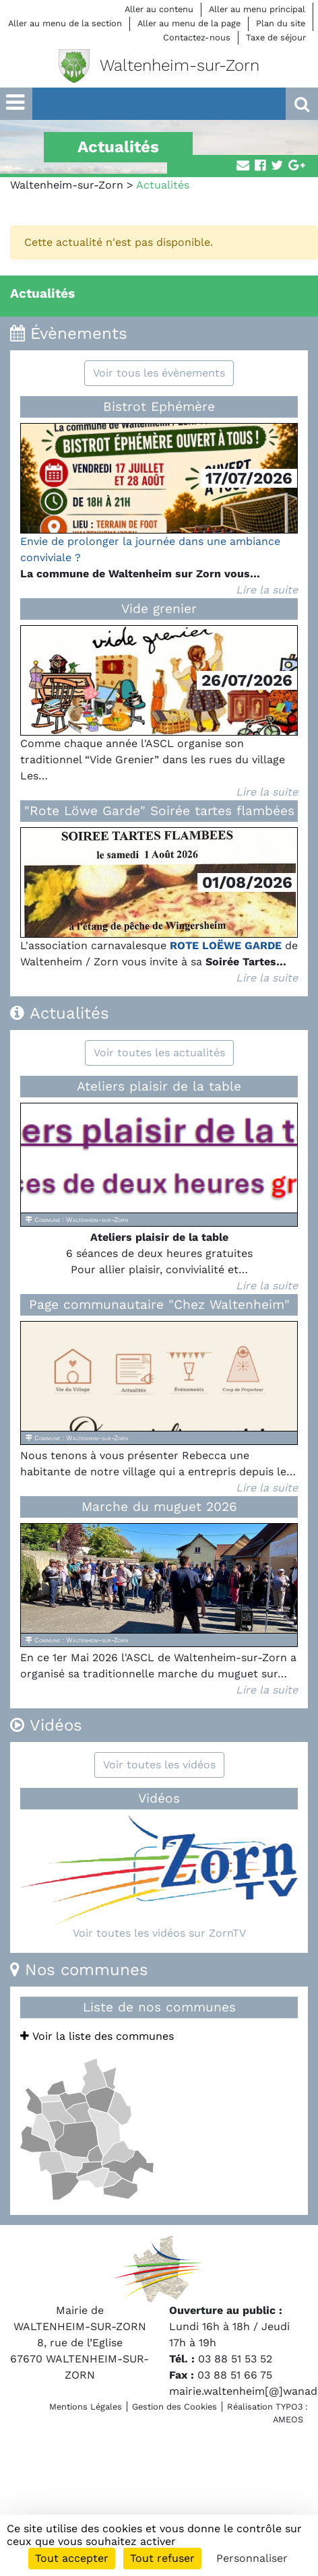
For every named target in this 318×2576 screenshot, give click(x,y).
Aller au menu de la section (65, 23)
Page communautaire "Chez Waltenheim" (159, 1304)
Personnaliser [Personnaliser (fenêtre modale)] (252, 2558)
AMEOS (288, 2419)
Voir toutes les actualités (159, 1052)
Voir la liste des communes (97, 2036)
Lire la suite (267, 589)
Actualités (42, 293)
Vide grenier (159, 608)
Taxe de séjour (276, 37)
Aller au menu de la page (189, 23)
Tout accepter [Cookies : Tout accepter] (71, 2558)
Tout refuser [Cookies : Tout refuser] (162, 2558)
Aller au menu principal (257, 9)
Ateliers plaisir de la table (159, 1086)
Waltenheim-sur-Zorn (66, 185)
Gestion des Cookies (174, 2407)
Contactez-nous (196, 37)
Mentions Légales (85, 2407)
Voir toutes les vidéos (159, 1764)
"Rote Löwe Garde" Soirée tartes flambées (159, 810)
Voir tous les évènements (159, 372)
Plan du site (280, 23)
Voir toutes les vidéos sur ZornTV (159, 1933)
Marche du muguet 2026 (159, 1506)
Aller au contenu (159, 9)
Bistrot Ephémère (159, 406)
